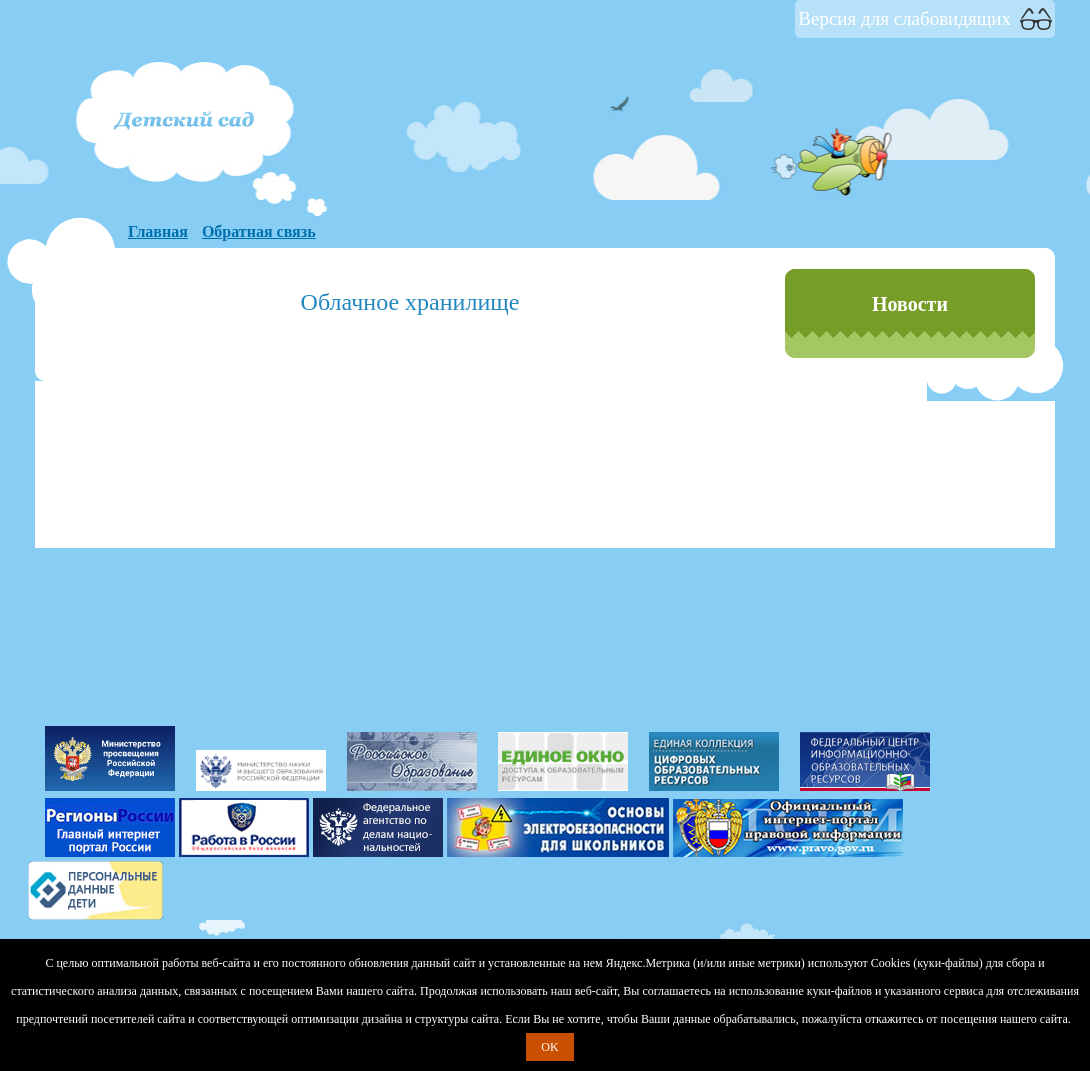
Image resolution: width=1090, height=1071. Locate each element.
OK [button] (549, 1047)
